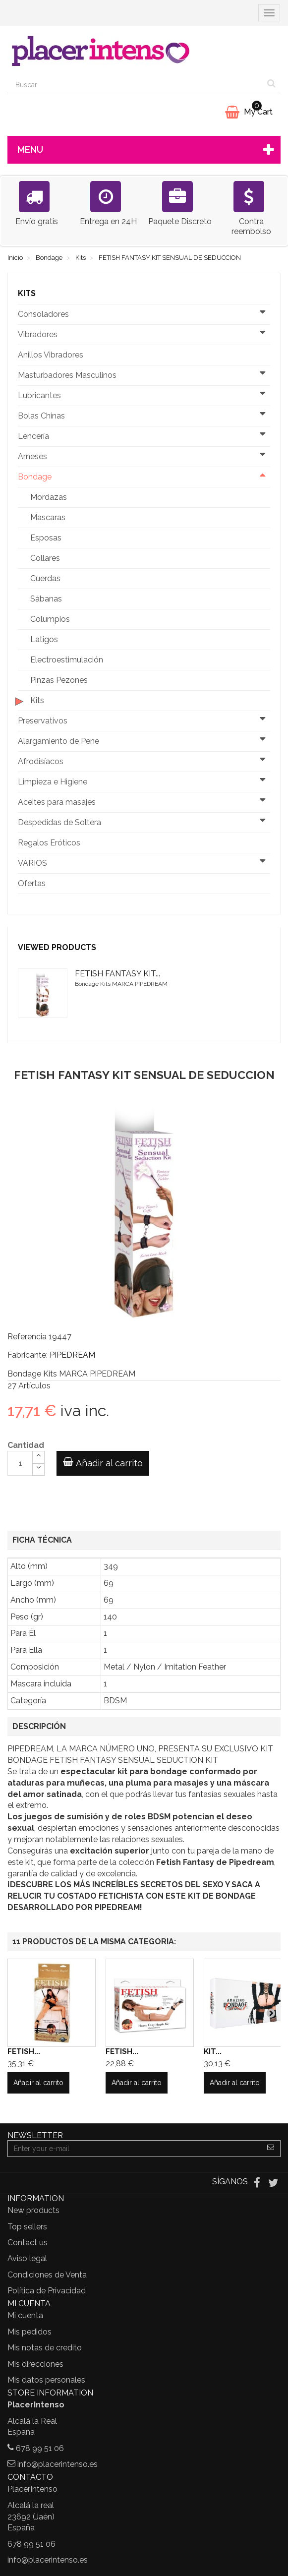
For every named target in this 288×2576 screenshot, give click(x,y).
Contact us (27, 2242)
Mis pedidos (29, 2331)
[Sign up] (271, 2148)
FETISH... (23, 2051)
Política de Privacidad (46, 2290)
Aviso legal (27, 2258)
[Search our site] (135, 84)
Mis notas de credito (44, 2347)
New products (33, 2210)
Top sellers (27, 2226)
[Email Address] (134, 2148)
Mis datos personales (46, 2380)
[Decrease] (38, 1469)
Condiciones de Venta (47, 2274)
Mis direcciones (35, 2364)
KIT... (213, 2051)
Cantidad (25, 1445)
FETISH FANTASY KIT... (117, 973)
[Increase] (38, 1457)
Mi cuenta (25, 2315)
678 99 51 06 (40, 2448)
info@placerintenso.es (57, 2464)
